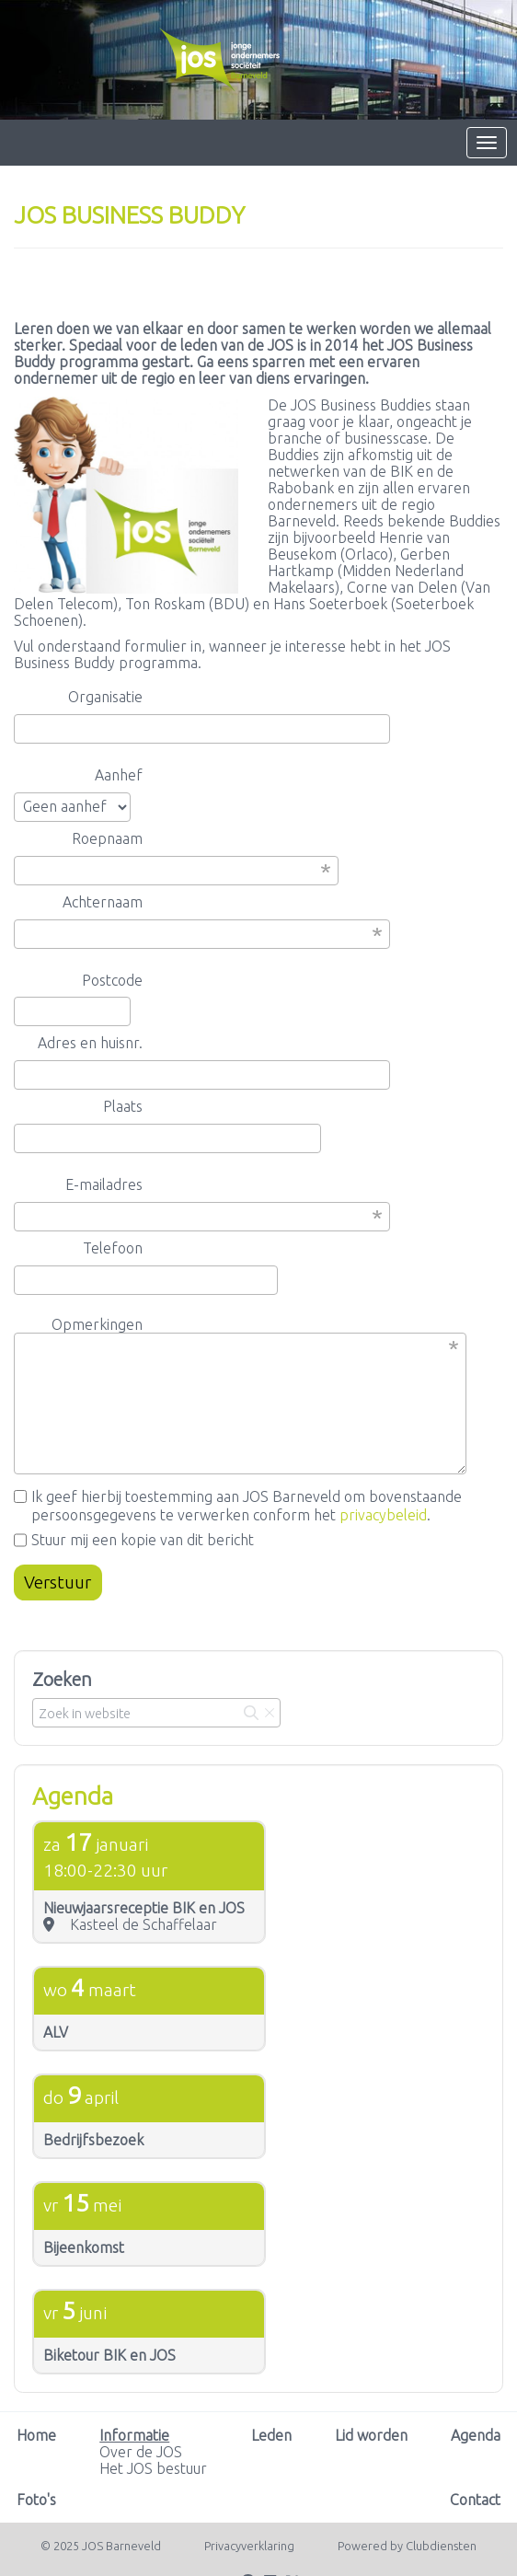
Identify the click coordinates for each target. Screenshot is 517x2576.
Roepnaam (107, 838)
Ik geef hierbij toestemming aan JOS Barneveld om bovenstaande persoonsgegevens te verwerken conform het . (238, 1505)
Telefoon (113, 1248)
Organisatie (105, 696)
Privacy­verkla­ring (249, 2545)
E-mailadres (104, 1184)
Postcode (112, 980)
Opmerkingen (97, 1324)
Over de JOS (140, 2451)
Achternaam (103, 902)
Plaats (123, 1106)
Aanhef (119, 775)
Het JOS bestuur (153, 2468)
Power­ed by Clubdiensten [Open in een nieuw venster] (407, 2545)
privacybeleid (383, 1515)
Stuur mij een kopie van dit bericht (134, 1539)
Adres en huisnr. (90, 1042)
